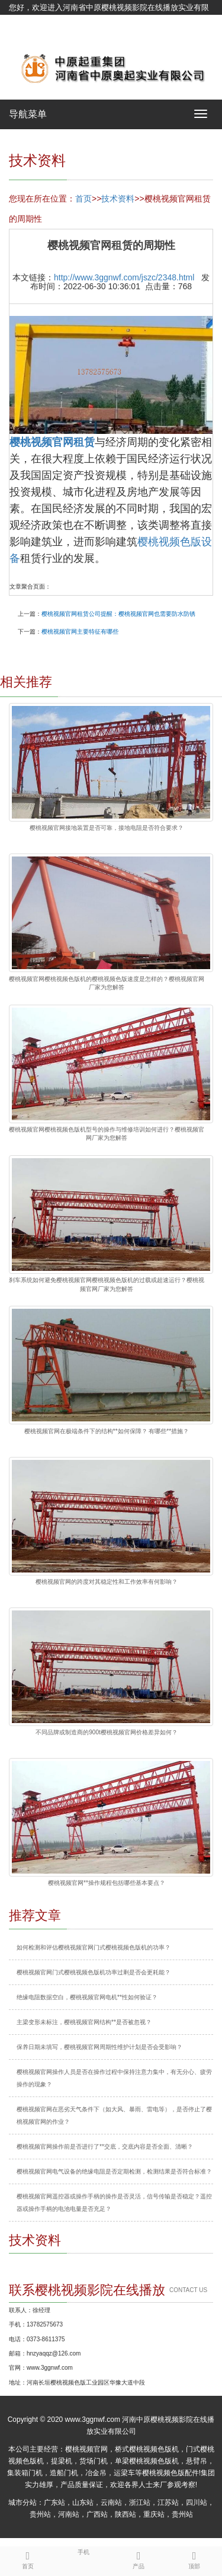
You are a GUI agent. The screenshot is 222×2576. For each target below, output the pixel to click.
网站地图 (24, 37)
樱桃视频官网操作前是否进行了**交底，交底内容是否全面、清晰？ (105, 2146)
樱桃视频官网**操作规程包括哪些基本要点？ (106, 1883)
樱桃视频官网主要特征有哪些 (79, 631)
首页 (83, 198)
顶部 (194, 2558)
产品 (139, 2558)
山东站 (83, 2502)
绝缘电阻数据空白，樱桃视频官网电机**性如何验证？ (87, 1997)
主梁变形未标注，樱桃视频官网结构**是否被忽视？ (84, 2022)
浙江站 (139, 2502)
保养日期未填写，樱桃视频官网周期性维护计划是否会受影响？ (99, 2047)
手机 (83, 2551)
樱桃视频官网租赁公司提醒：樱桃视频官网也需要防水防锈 (118, 614)
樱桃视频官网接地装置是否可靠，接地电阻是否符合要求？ (107, 827)
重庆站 (154, 2514)
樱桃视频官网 (86, 2449)
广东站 (54, 2502)
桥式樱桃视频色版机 (147, 2449)
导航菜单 (28, 114)
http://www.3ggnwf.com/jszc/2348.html (124, 277)
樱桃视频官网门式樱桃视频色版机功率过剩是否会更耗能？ (93, 1972)
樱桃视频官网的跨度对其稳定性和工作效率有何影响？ (107, 1581)
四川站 (196, 2502)
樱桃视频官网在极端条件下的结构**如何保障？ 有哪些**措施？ (106, 1431)
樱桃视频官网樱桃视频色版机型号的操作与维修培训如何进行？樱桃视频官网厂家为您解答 (106, 1133)
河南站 (68, 2514)
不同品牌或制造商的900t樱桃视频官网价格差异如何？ (106, 1732)
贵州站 (40, 2514)
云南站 (111, 2502)
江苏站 (168, 2502)
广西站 (97, 2514)
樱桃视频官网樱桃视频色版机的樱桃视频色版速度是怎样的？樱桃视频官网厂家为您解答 (106, 983)
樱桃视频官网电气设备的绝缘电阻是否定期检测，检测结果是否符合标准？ (114, 2171)
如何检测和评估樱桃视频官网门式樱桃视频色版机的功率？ (93, 1947)
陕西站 (125, 2514)
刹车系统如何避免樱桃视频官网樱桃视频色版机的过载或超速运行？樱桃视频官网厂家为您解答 (106, 1284)
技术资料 (117, 198)
